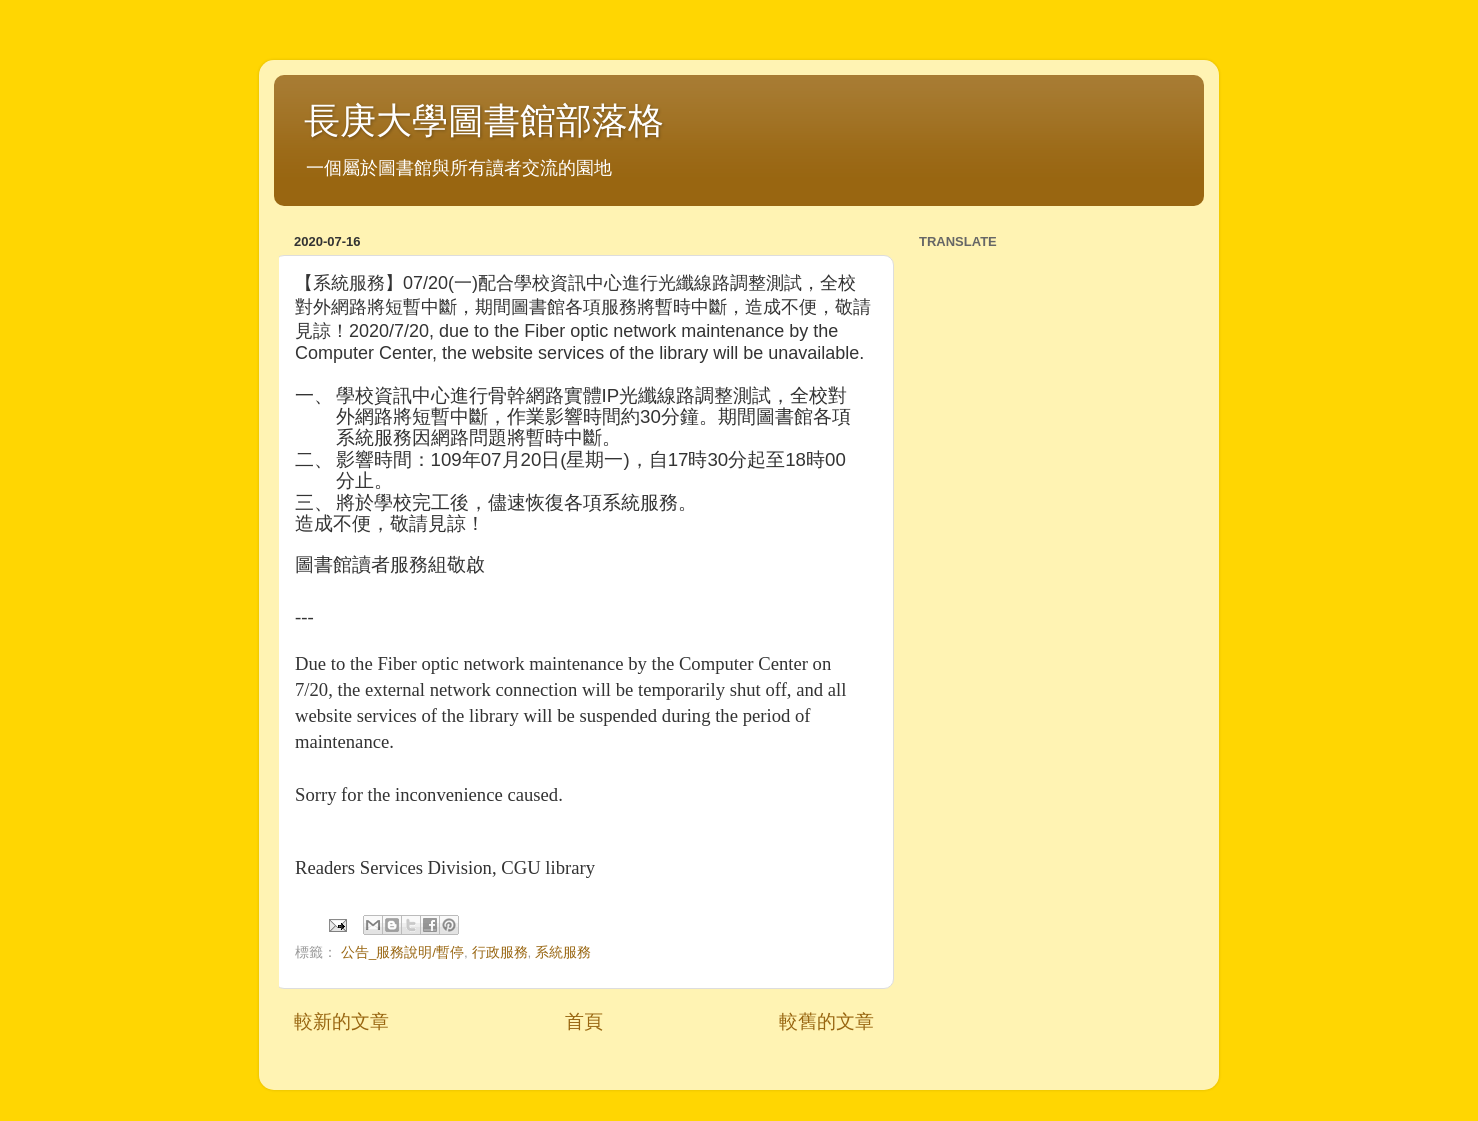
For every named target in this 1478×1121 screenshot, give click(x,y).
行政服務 (500, 952)
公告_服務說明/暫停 (402, 952)
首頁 (584, 1021)
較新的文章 (341, 1021)
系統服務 (563, 952)
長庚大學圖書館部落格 (484, 120)
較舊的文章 (826, 1021)
